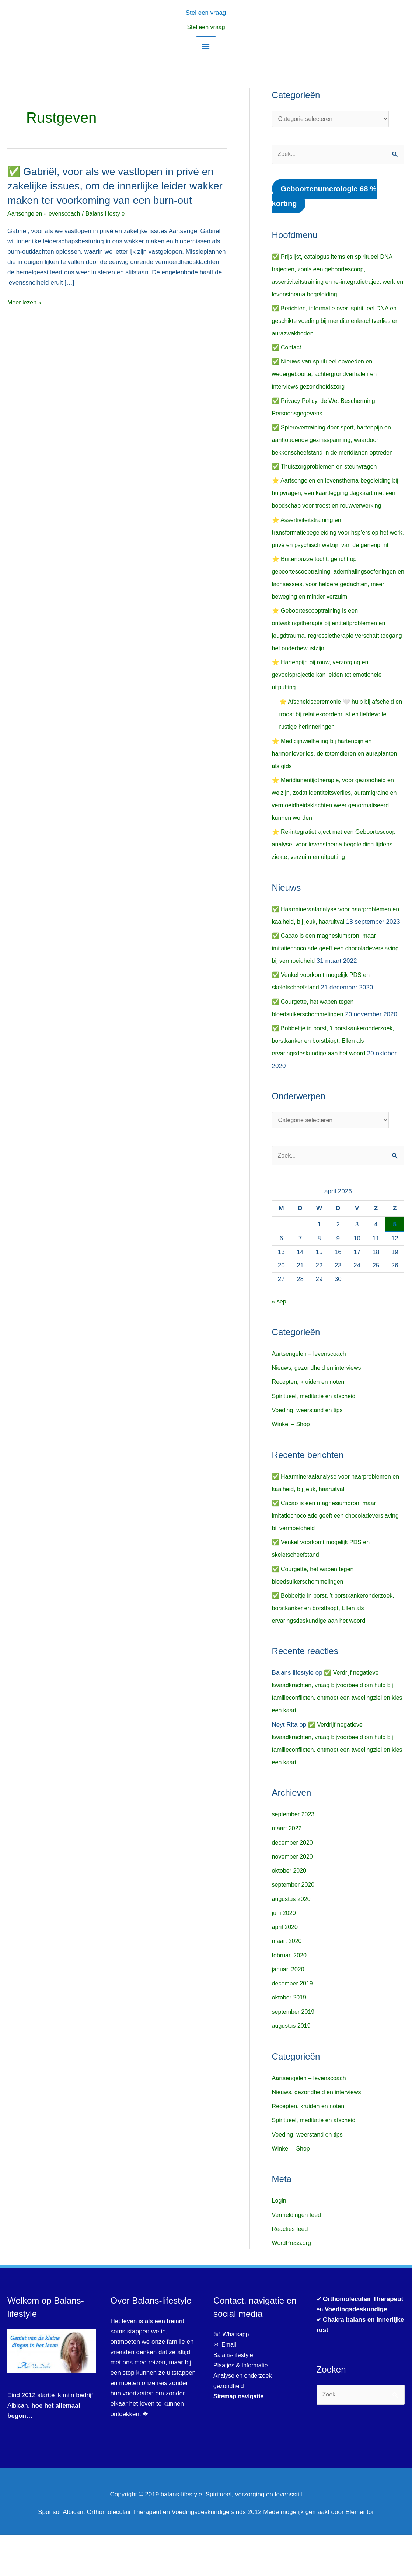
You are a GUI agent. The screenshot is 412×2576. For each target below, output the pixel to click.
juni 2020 (284, 1954)
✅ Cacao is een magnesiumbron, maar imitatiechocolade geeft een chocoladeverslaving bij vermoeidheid (327, 975)
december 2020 (293, 1883)
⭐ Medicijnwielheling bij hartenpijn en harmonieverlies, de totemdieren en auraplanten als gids (325, 768)
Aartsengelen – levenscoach (311, 1395)
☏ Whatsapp (232, 2375)
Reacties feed (291, 2270)
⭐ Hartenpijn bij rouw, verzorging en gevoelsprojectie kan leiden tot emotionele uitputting (330, 689)
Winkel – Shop (292, 1465)
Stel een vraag (206, 27)
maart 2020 (288, 1982)
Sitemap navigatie (240, 2437)
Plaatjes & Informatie (244, 2406)
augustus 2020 (292, 1940)
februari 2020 (290, 1996)
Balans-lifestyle (234, 2396)
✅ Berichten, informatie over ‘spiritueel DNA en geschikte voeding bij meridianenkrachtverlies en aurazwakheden (338, 323)
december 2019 (293, 2025)
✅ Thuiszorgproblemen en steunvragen (327, 468)
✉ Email (225, 2385)
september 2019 (294, 2053)
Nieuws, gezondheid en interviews (319, 1409)
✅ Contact (287, 349)
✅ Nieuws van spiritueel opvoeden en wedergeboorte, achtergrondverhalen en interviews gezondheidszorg (327, 376)
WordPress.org (293, 2284)
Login (279, 2242)
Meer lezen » (25, 317)
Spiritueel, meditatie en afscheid (316, 1437)
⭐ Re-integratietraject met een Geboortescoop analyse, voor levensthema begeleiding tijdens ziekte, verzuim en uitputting (337, 859)
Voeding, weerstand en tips (309, 1451)
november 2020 (293, 1897)
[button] (206, 12)
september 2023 (294, 1855)
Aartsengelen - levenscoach (46, 228)
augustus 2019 (292, 2067)
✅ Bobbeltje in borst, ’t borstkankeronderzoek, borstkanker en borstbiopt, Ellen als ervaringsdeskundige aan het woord (337, 1080)
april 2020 (286, 1968)
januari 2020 (289, 2010)
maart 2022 (288, 1869)
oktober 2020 (290, 1912)
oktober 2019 (290, 2039)
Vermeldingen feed (298, 2256)
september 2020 (294, 1926)
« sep (279, 1343)
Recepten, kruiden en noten (310, 1423)
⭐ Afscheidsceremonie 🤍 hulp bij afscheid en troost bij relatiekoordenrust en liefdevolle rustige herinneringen (340, 729)
